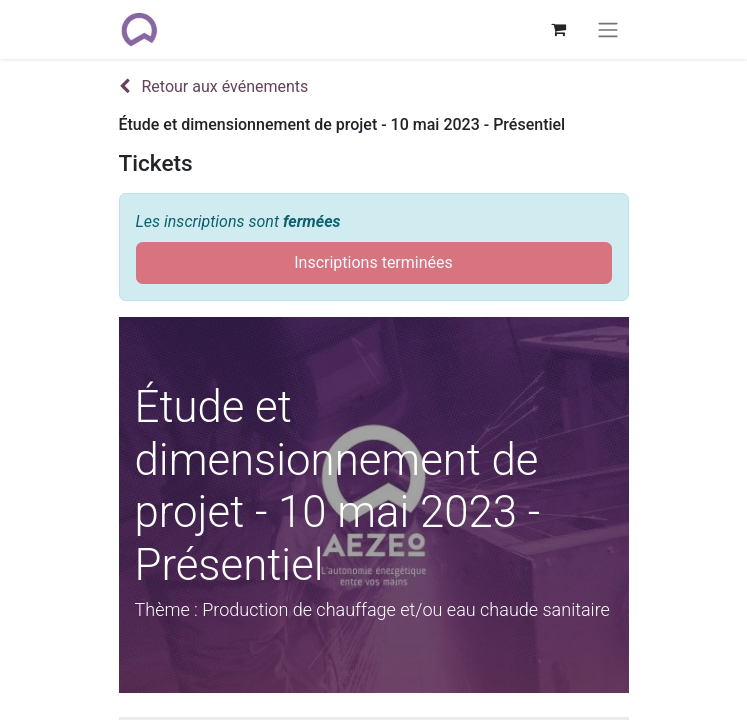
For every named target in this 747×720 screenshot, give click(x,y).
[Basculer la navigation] (608, 29)
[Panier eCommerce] (559, 29)
